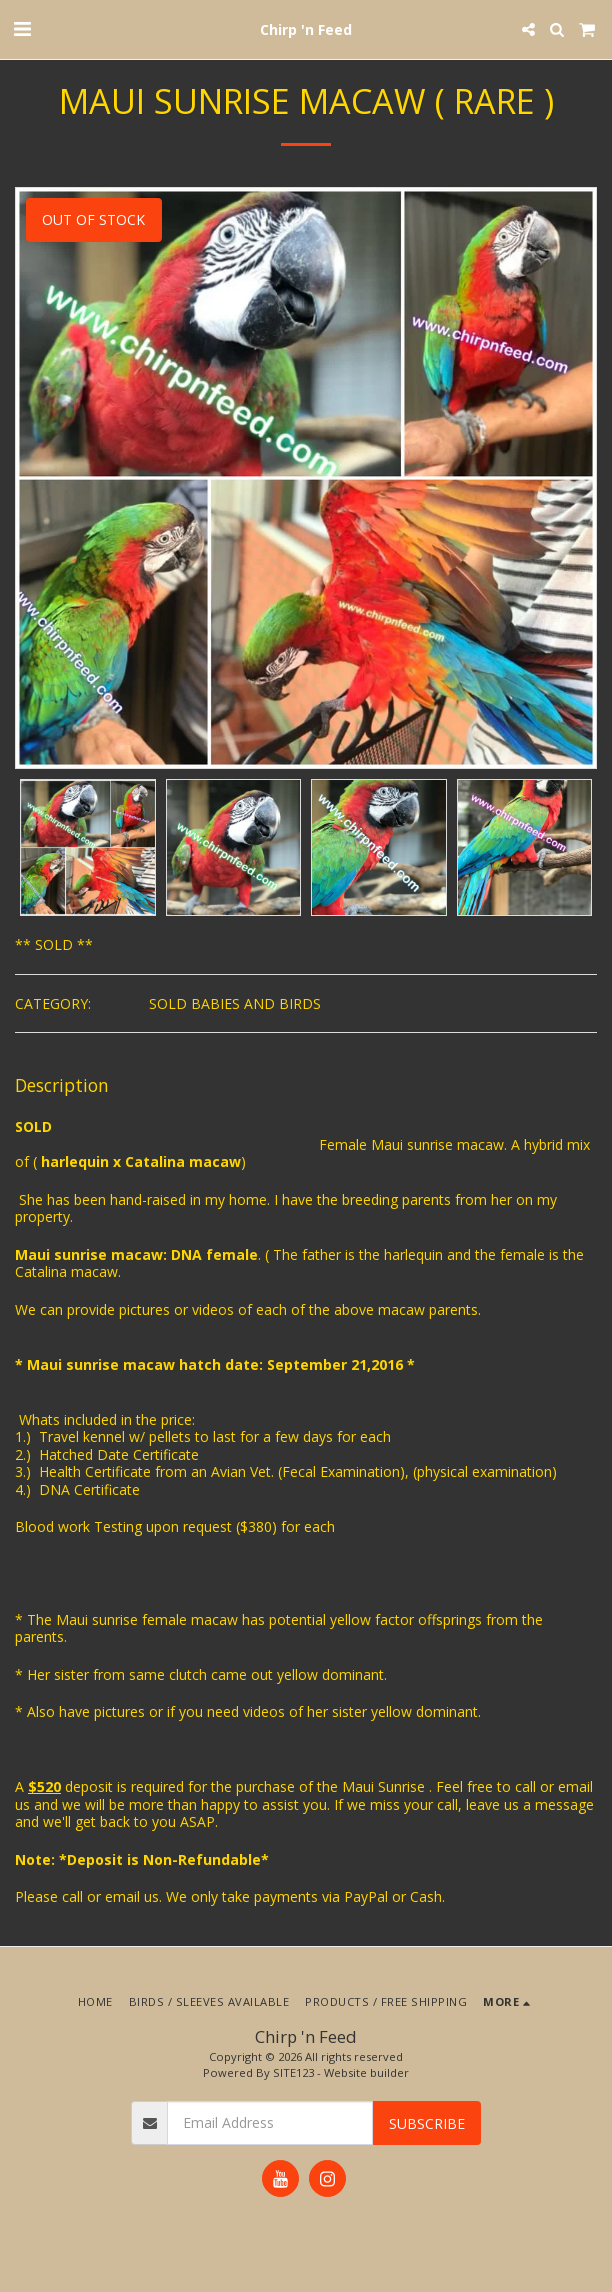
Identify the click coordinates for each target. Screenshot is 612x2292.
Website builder (366, 2072)
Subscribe (427, 2123)
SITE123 (293, 2072)
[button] (22, 28)
